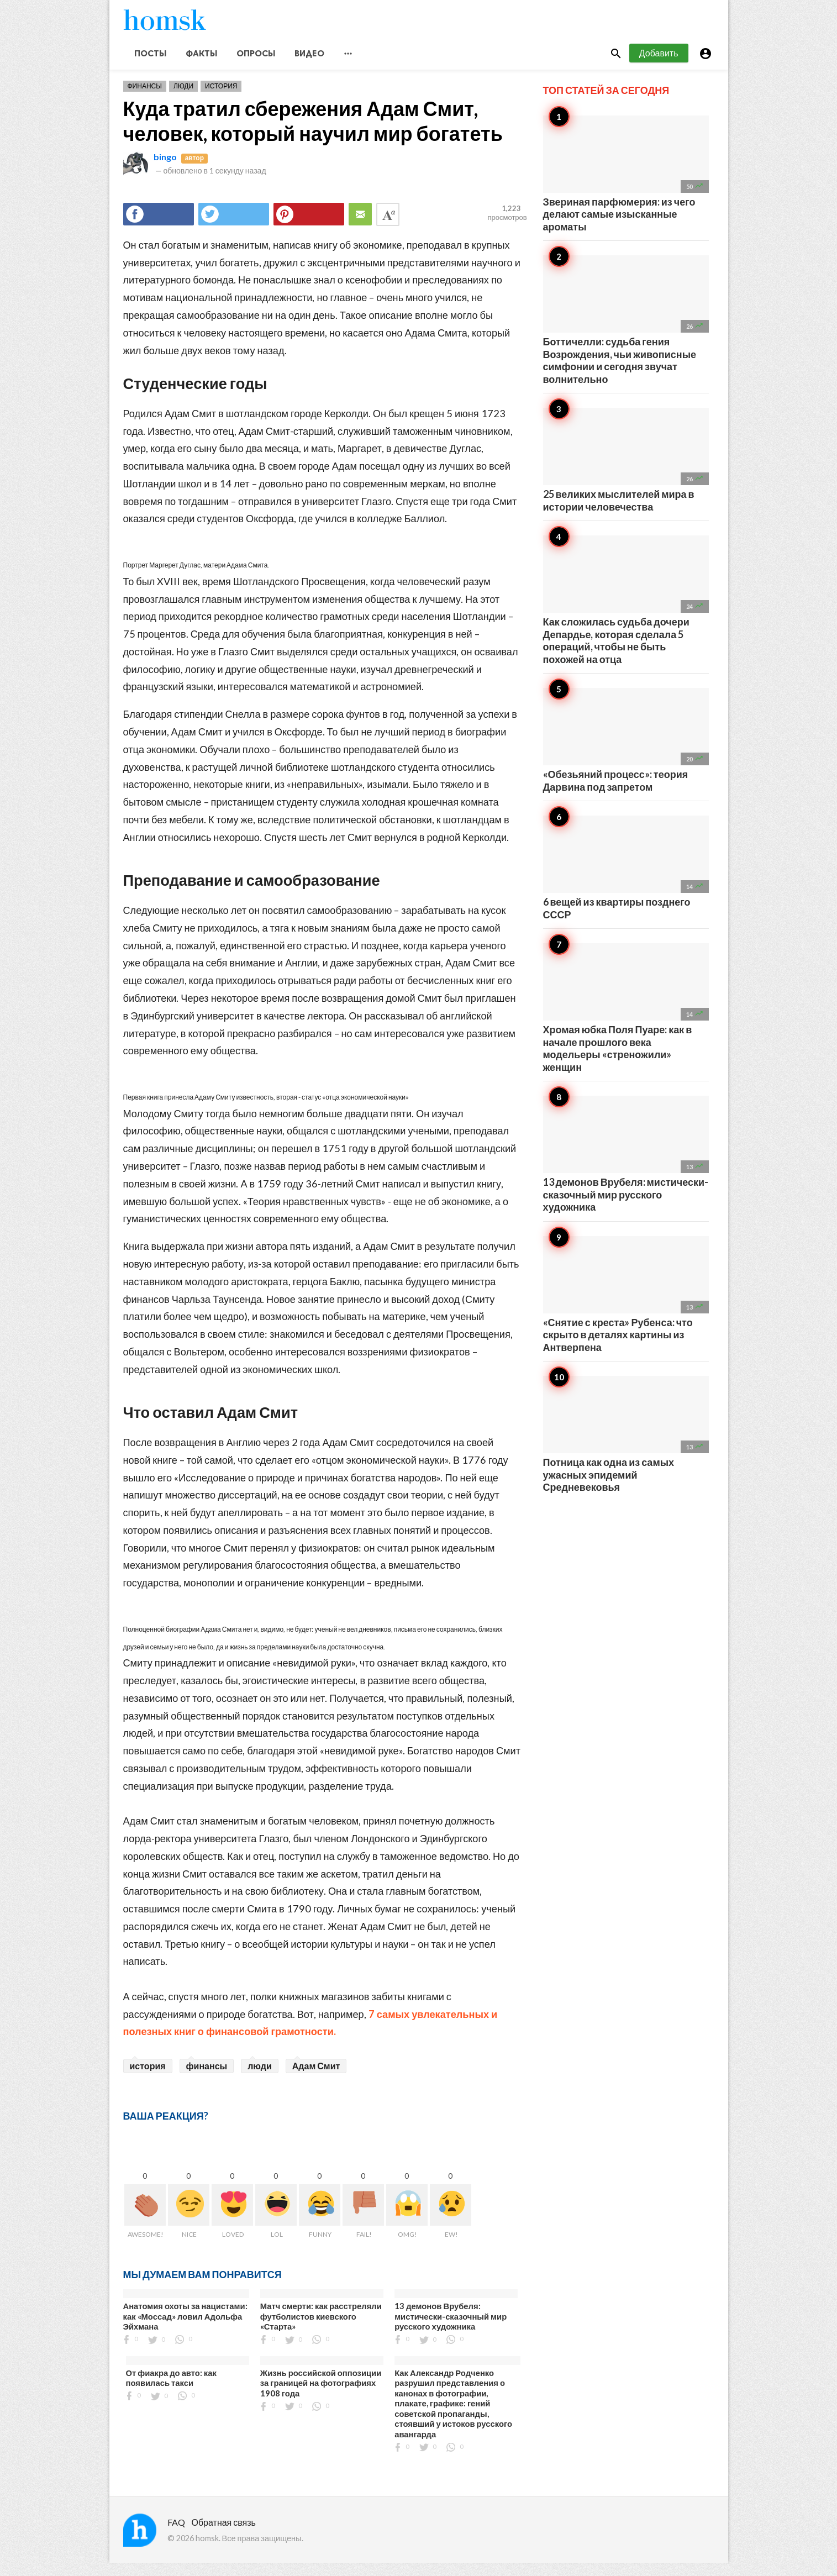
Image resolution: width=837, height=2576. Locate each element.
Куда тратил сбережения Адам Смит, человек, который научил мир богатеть (313, 133)
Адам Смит (316, 2078)
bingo (165, 169)
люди (260, 2078)
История (221, 98)
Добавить (658, 65)
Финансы (145, 98)
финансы (207, 2078)
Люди (183, 98)
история (148, 2078)
